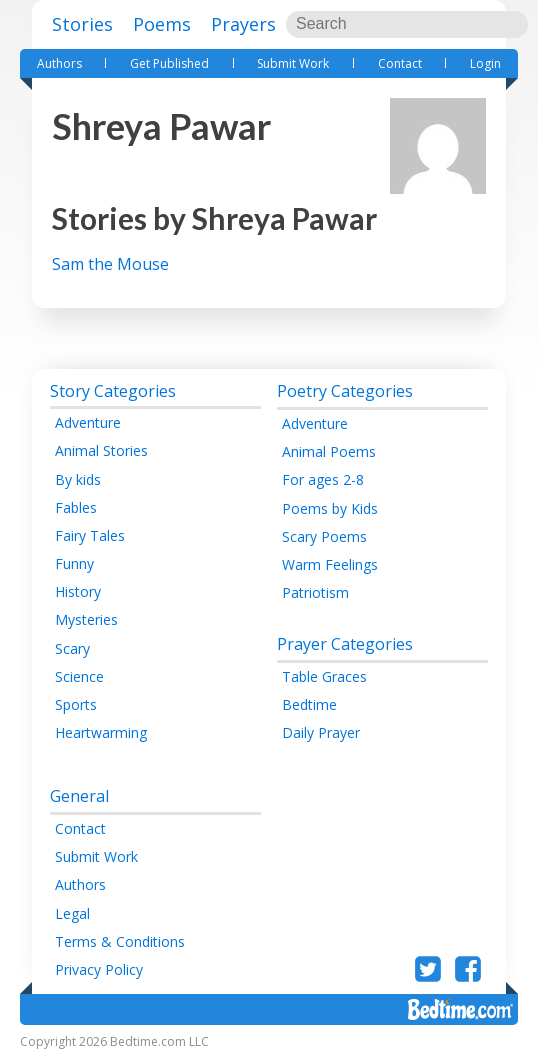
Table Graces (324, 676)
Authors (59, 63)
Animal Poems (329, 451)
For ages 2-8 (323, 479)
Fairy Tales (90, 535)
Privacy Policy (99, 969)
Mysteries (86, 619)
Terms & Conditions (120, 941)
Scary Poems (324, 536)
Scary (72, 648)
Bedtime (309, 704)
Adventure (88, 422)
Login (485, 63)
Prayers (243, 24)
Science (79, 676)
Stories (82, 24)
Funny (74, 563)
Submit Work (293, 63)
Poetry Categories (345, 391)
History (78, 591)
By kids (78, 479)
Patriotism (315, 592)
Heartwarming (101, 732)
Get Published (169, 63)
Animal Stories (101, 450)
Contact (400, 63)
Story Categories (113, 391)
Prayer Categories (345, 644)
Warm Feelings (330, 564)
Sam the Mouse (110, 264)
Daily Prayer (321, 732)
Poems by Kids (330, 508)
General (79, 796)
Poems (162, 24)
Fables (76, 507)
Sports (76, 704)
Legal (72, 913)
